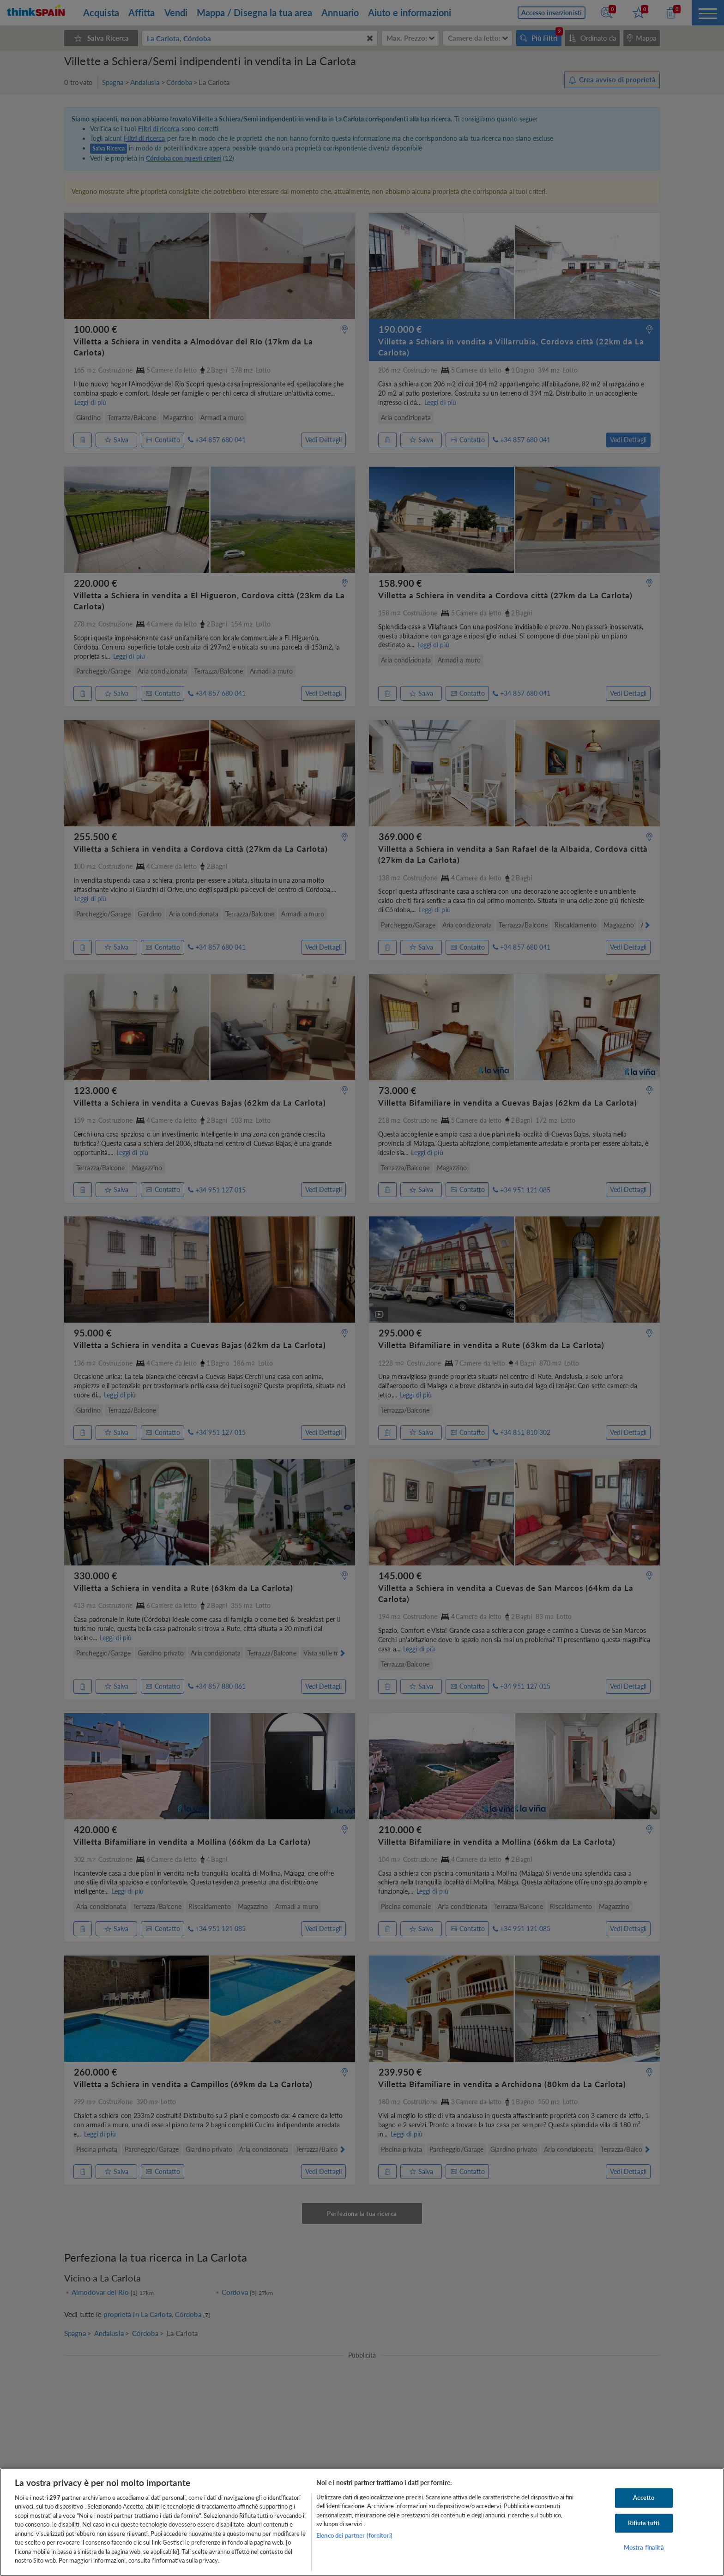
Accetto (643, 2497)
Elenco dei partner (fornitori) (354, 2535)
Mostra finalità (644, 2547)
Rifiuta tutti (643, 2523)
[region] (362, 2522)
